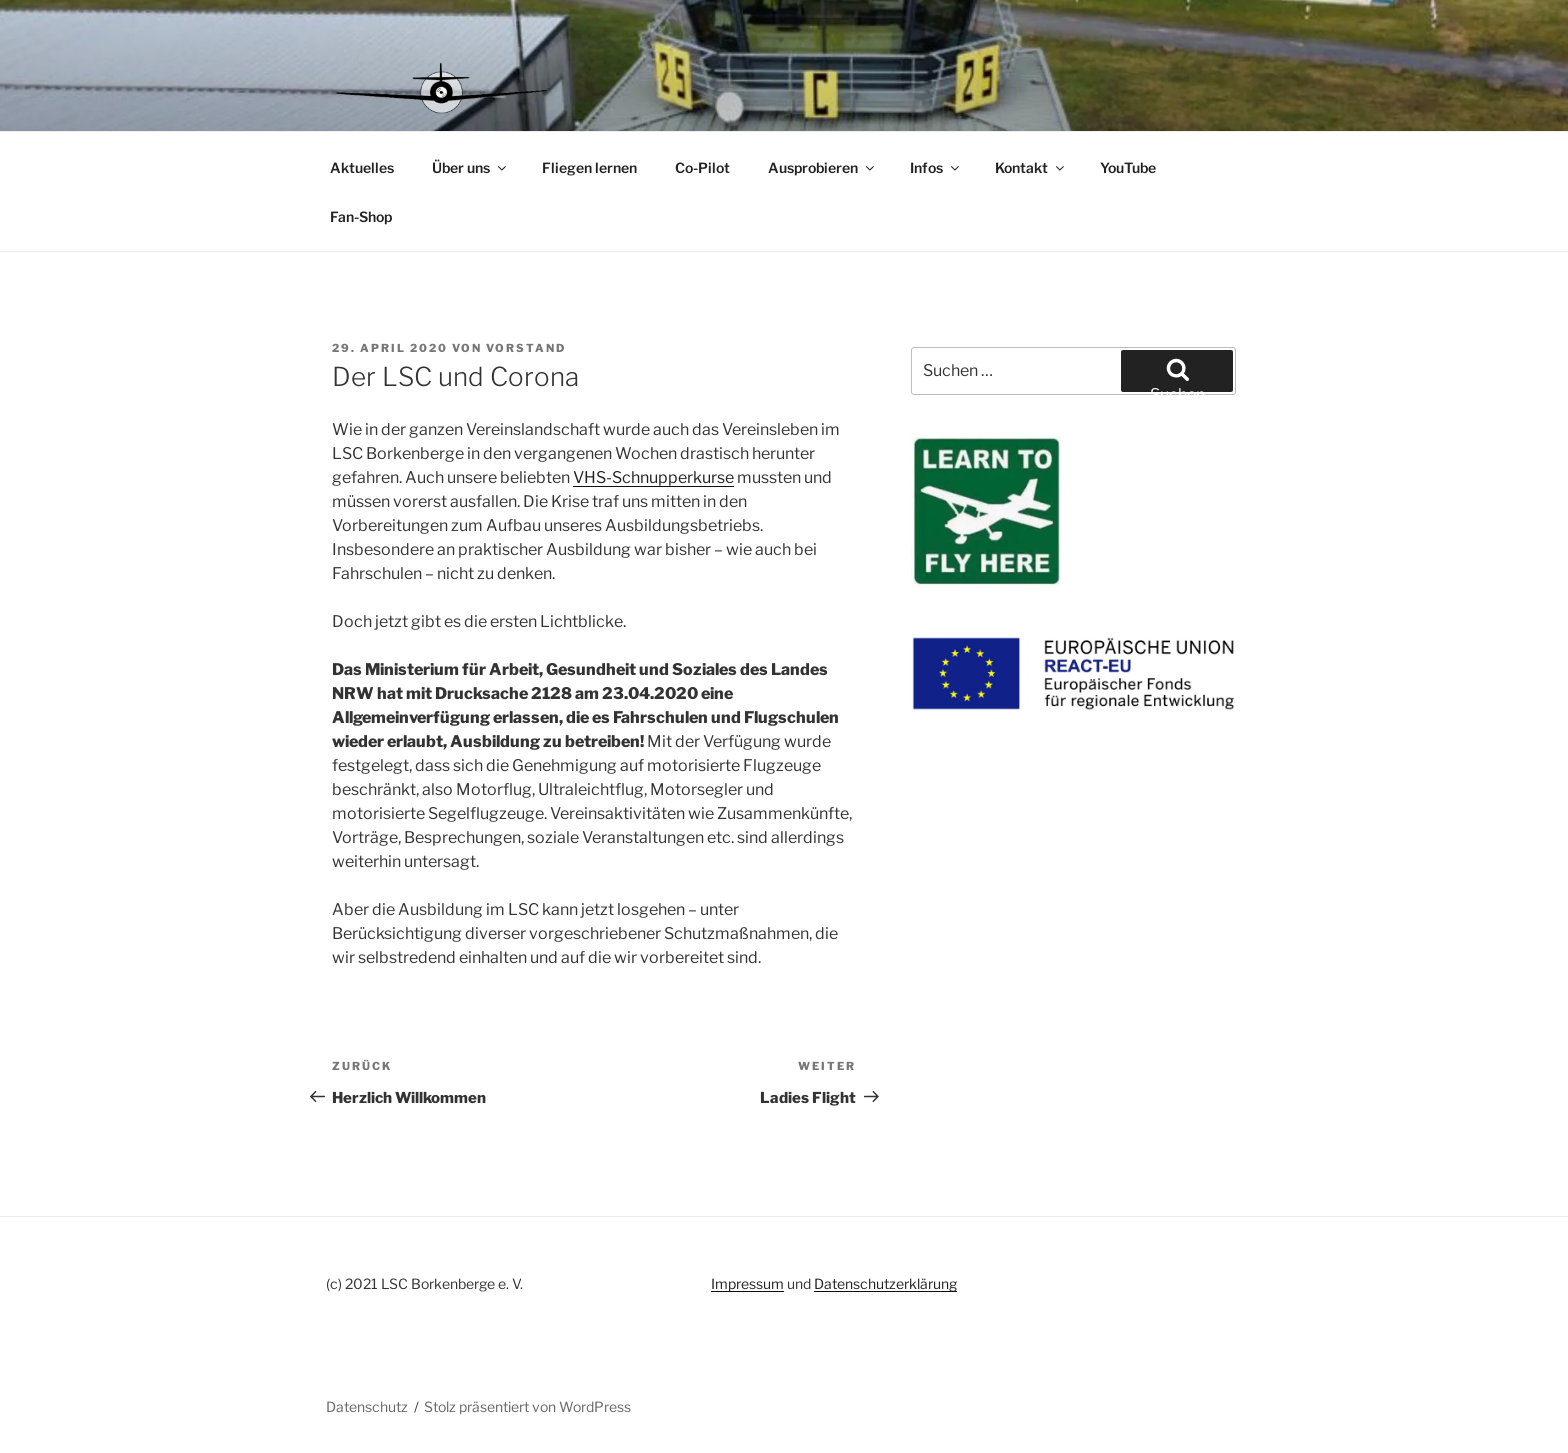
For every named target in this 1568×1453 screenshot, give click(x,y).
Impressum (747, 1283)
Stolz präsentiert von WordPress (527, 1406)
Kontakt (1031, 167)
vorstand (526, 348)
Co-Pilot (702, 167)
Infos (936, 167)
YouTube (1128, 167)
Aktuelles (362, 167)
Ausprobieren (822, 167)
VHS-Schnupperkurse (653, 477)
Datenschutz (367, 1406)
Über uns (470, 167)
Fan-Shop (361, 216)
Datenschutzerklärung (885, 1283)
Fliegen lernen (589, 167)
